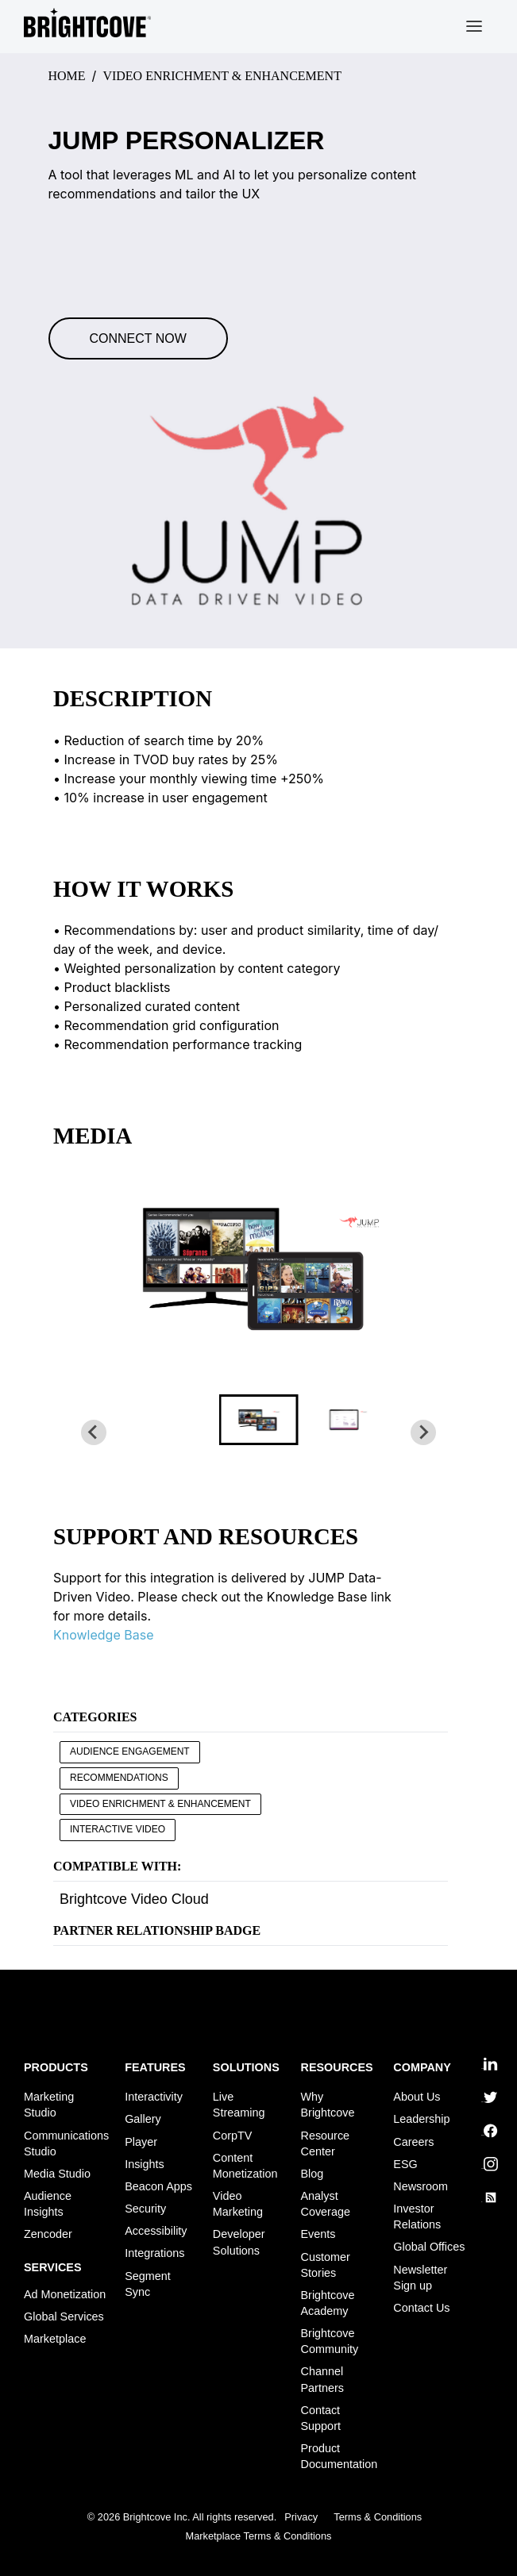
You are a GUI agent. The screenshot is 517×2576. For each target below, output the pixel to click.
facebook (488, 2130)
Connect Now (138, 338)
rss (488, 2197)
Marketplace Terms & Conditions (259, 2536)
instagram (488, 2164)
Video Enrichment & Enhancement (160, 1803)
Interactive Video (117, 1829)
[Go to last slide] (93, 1432)
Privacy (301, 2518)
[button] (259, 1419)
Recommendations (119, 1777)
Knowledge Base (103, 1635)
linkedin (488, 2064)
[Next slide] (423, 1432)
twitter (488, 2097)
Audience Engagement (130, 1751)
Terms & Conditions (378, 2518)
